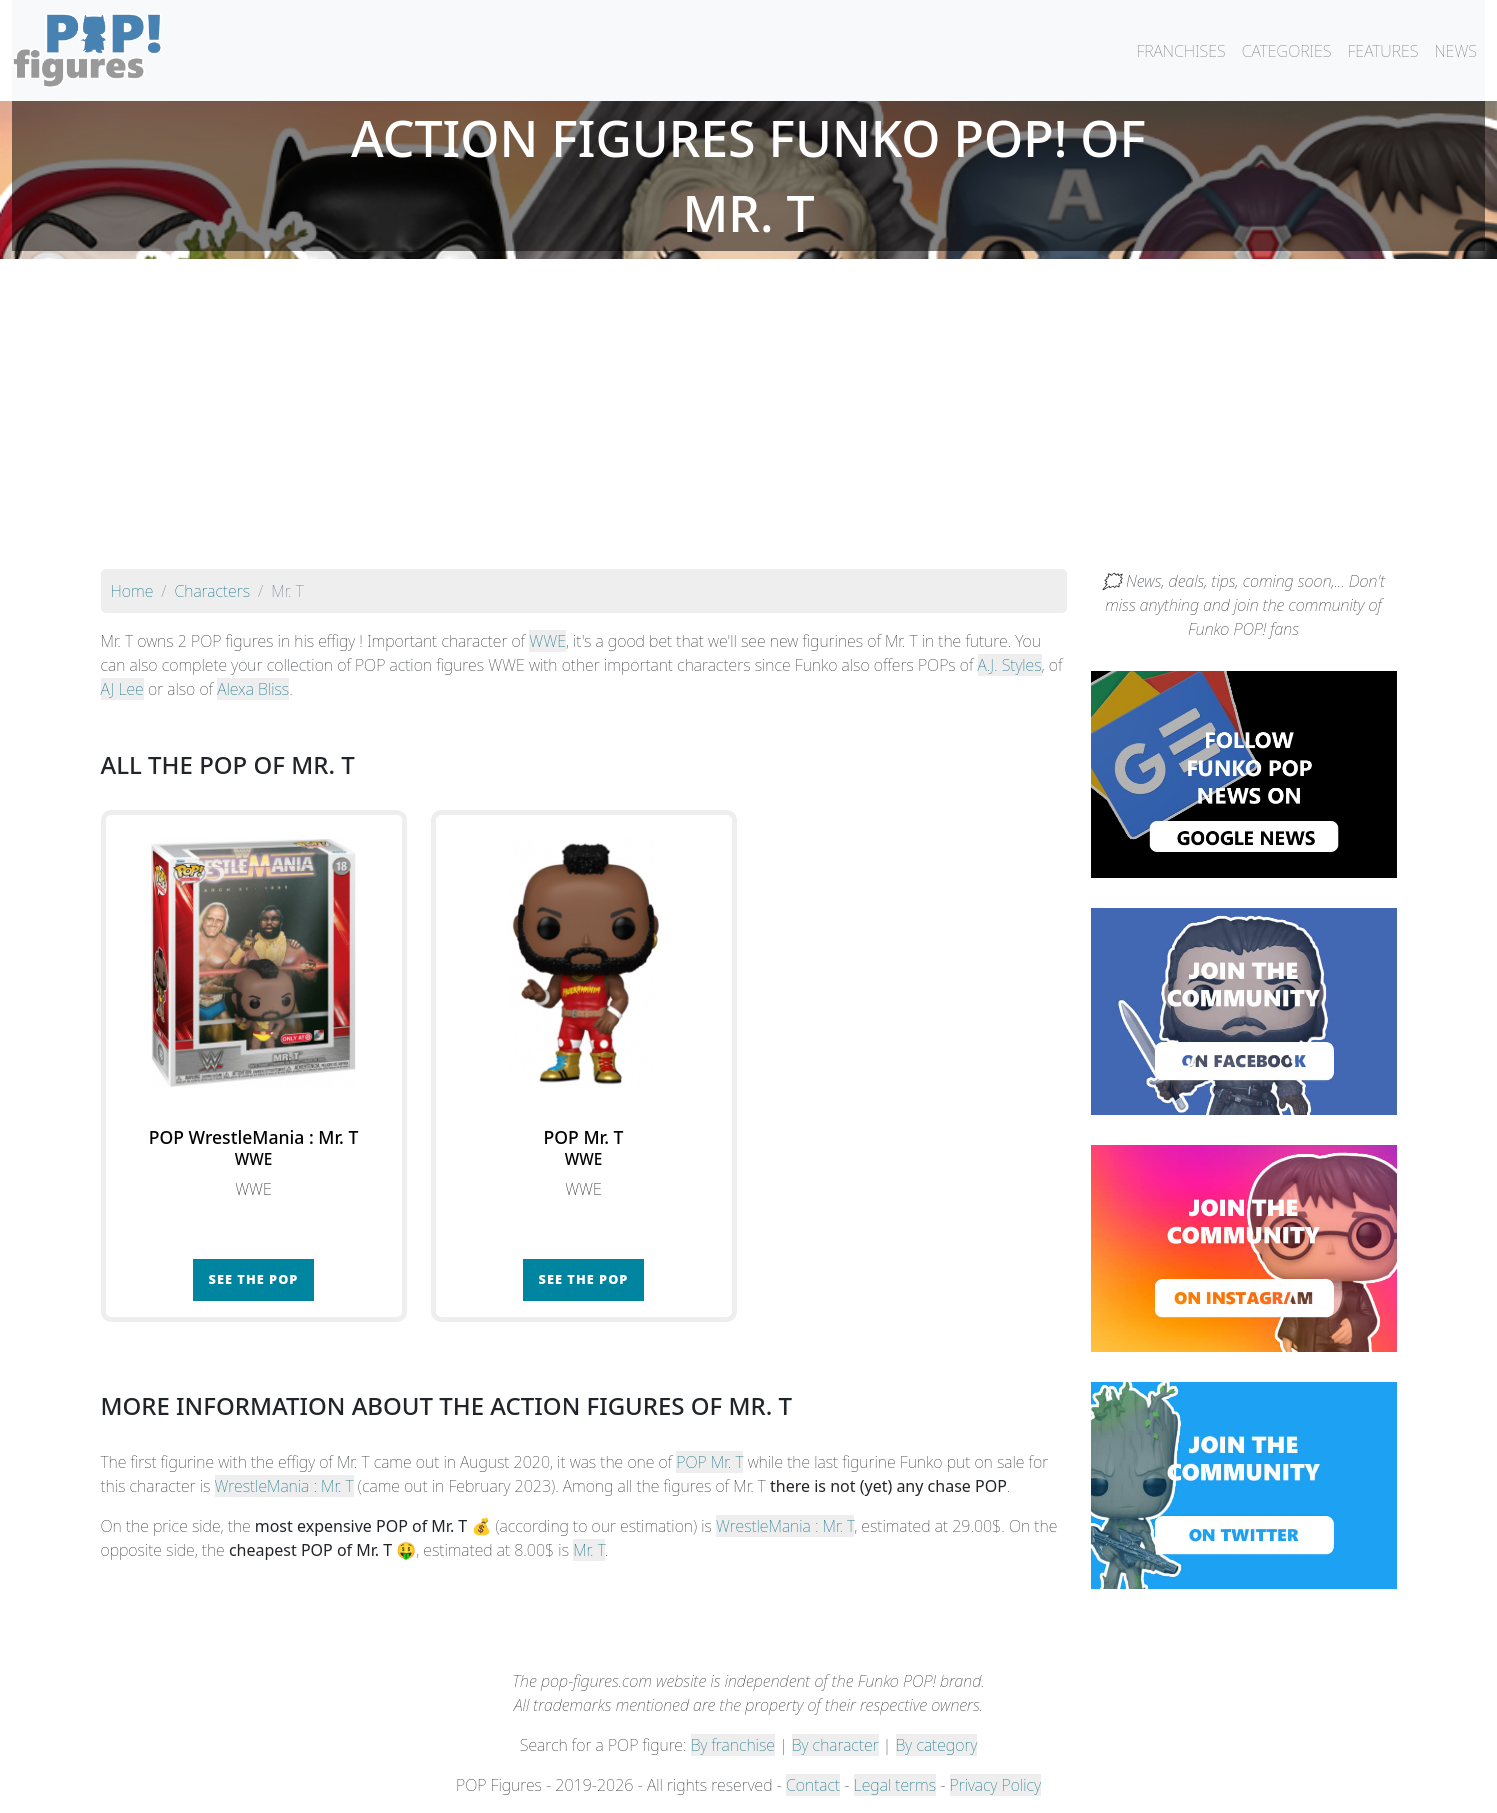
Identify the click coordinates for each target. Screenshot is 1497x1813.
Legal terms (895, 1785)
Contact (813, 1785)
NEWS (1455, 51)
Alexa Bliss (253, 689)
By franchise (733, 1745)
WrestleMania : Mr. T (284, 1486)
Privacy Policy (996, 1785)
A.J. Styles (1010, 665)
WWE (547, 641)
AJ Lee (122, 689)
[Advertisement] (749, 419)
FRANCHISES (1180, 51)
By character (835, 1745)
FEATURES (1382, 51)
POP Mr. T (709, 1462)
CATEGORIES (1287, 51)
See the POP (254, 1279)
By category (937, 1745)
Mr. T (589, 1550)
